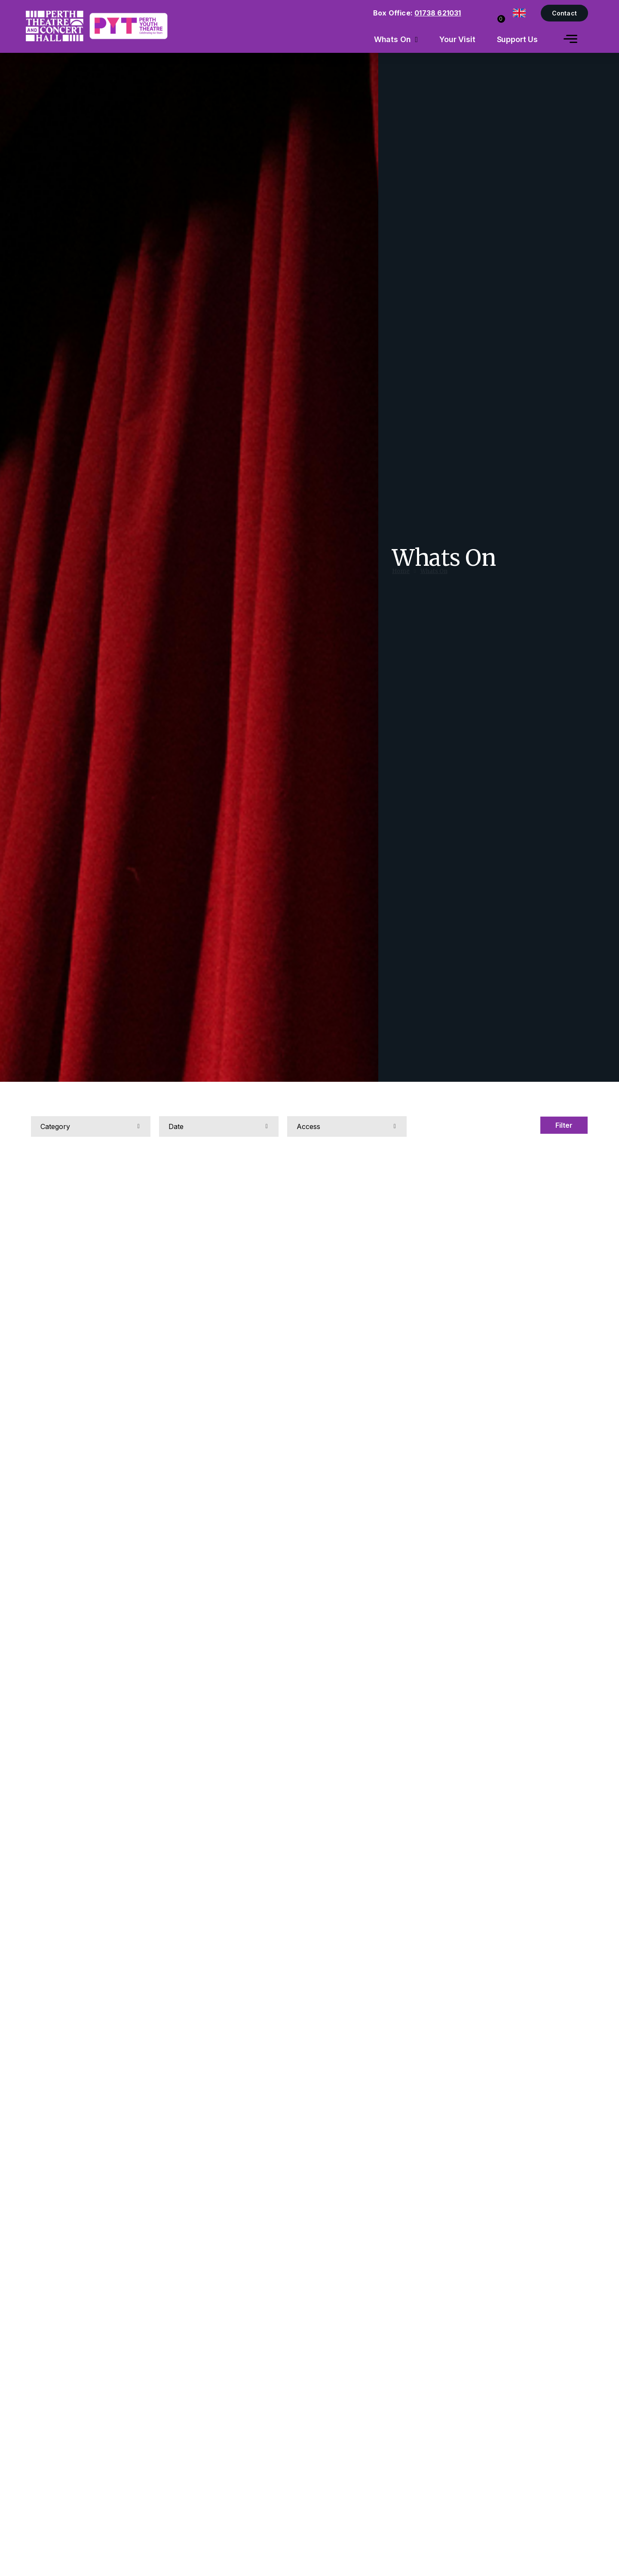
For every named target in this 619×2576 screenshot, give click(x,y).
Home (401, 579)
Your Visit (457, 39)
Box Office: (417, 13)
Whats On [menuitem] (392, 39)
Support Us (517, 39)
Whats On (433, 579)
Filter (564, 1125)
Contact (564, 13)
